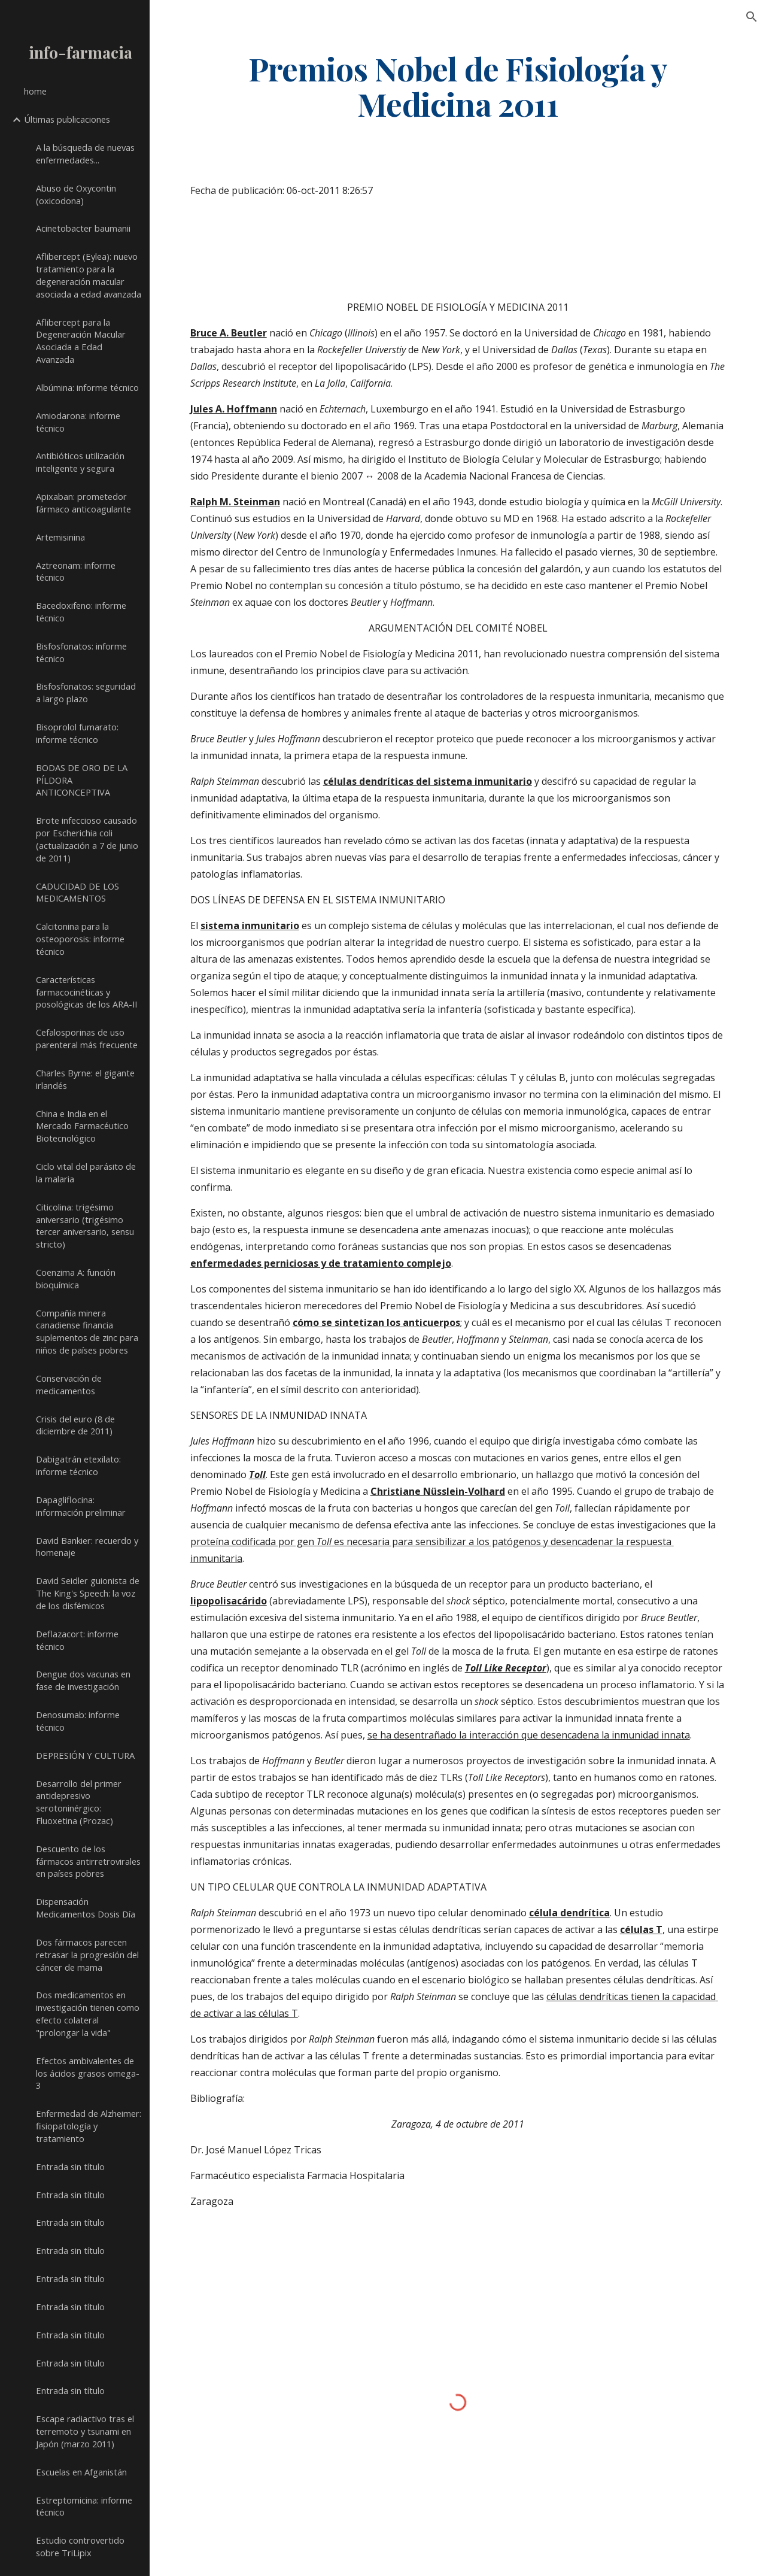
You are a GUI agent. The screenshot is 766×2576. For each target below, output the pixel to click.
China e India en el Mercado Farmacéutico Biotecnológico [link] (82, 1126)
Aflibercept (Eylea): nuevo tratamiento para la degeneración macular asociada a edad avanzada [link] (88, 274)
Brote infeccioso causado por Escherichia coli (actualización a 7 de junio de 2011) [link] (87, 838)
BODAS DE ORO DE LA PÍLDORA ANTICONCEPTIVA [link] (81, 780)
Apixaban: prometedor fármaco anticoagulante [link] (83, 502)
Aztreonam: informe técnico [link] (75, 571)
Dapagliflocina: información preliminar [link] (81, 1506)
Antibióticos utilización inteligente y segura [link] (80, 462)
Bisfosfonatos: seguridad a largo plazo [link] (86, 692)
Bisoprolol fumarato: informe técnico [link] (77, 733)
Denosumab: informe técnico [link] (78, 1721)
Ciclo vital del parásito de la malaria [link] (86, 1172)
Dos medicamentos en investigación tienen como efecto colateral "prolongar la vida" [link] (87, 2013)
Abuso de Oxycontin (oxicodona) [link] (76, 194)
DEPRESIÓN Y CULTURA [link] (85, 1755)
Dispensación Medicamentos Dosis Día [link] (85, 1907)
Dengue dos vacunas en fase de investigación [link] (83, 1680)
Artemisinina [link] (60, 537)
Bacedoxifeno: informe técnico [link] (81, 611)
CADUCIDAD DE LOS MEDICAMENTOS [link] (77, 892)
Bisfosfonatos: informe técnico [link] (81, 652)
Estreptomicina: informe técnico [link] (84, 2506)
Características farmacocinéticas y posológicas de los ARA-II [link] (86, 992)
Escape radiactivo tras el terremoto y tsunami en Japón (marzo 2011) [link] (85, 2431)
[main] (458, 85)
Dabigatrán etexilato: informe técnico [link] (78, 1465)
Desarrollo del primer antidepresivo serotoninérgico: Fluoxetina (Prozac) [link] (78, 1801)
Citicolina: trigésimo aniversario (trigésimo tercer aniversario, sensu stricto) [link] (85, 1225)
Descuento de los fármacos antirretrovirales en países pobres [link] (88, 1861)
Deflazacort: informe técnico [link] (77, 1640)
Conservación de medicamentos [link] (69, 1384)
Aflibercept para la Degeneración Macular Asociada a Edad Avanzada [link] (81, 340)
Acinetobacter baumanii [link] (83, 228)
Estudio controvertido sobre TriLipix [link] (80, 2546)
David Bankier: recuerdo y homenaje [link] (87, 1546)
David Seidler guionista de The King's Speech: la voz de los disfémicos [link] (87, 1593)
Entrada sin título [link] (70, 2167)
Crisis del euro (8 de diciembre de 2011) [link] (75, 1425)
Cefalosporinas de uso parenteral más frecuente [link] (87, 1038)
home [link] (35, 91)
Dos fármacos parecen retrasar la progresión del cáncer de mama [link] (87, 1954)
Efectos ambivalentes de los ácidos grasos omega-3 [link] (87, 2073)
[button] (751, 16)
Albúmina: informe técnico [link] (87, 387)
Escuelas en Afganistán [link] (81, 2472)
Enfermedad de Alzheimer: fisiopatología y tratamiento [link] (88, 2125)
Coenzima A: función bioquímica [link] (75, 1278)
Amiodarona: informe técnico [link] (78, 421)
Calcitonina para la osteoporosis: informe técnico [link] (80, 938)
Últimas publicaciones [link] (67, 119)
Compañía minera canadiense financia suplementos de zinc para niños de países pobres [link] (87, 1331)
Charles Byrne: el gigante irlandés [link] (85, 1079)
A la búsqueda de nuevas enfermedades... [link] (85, 153)
